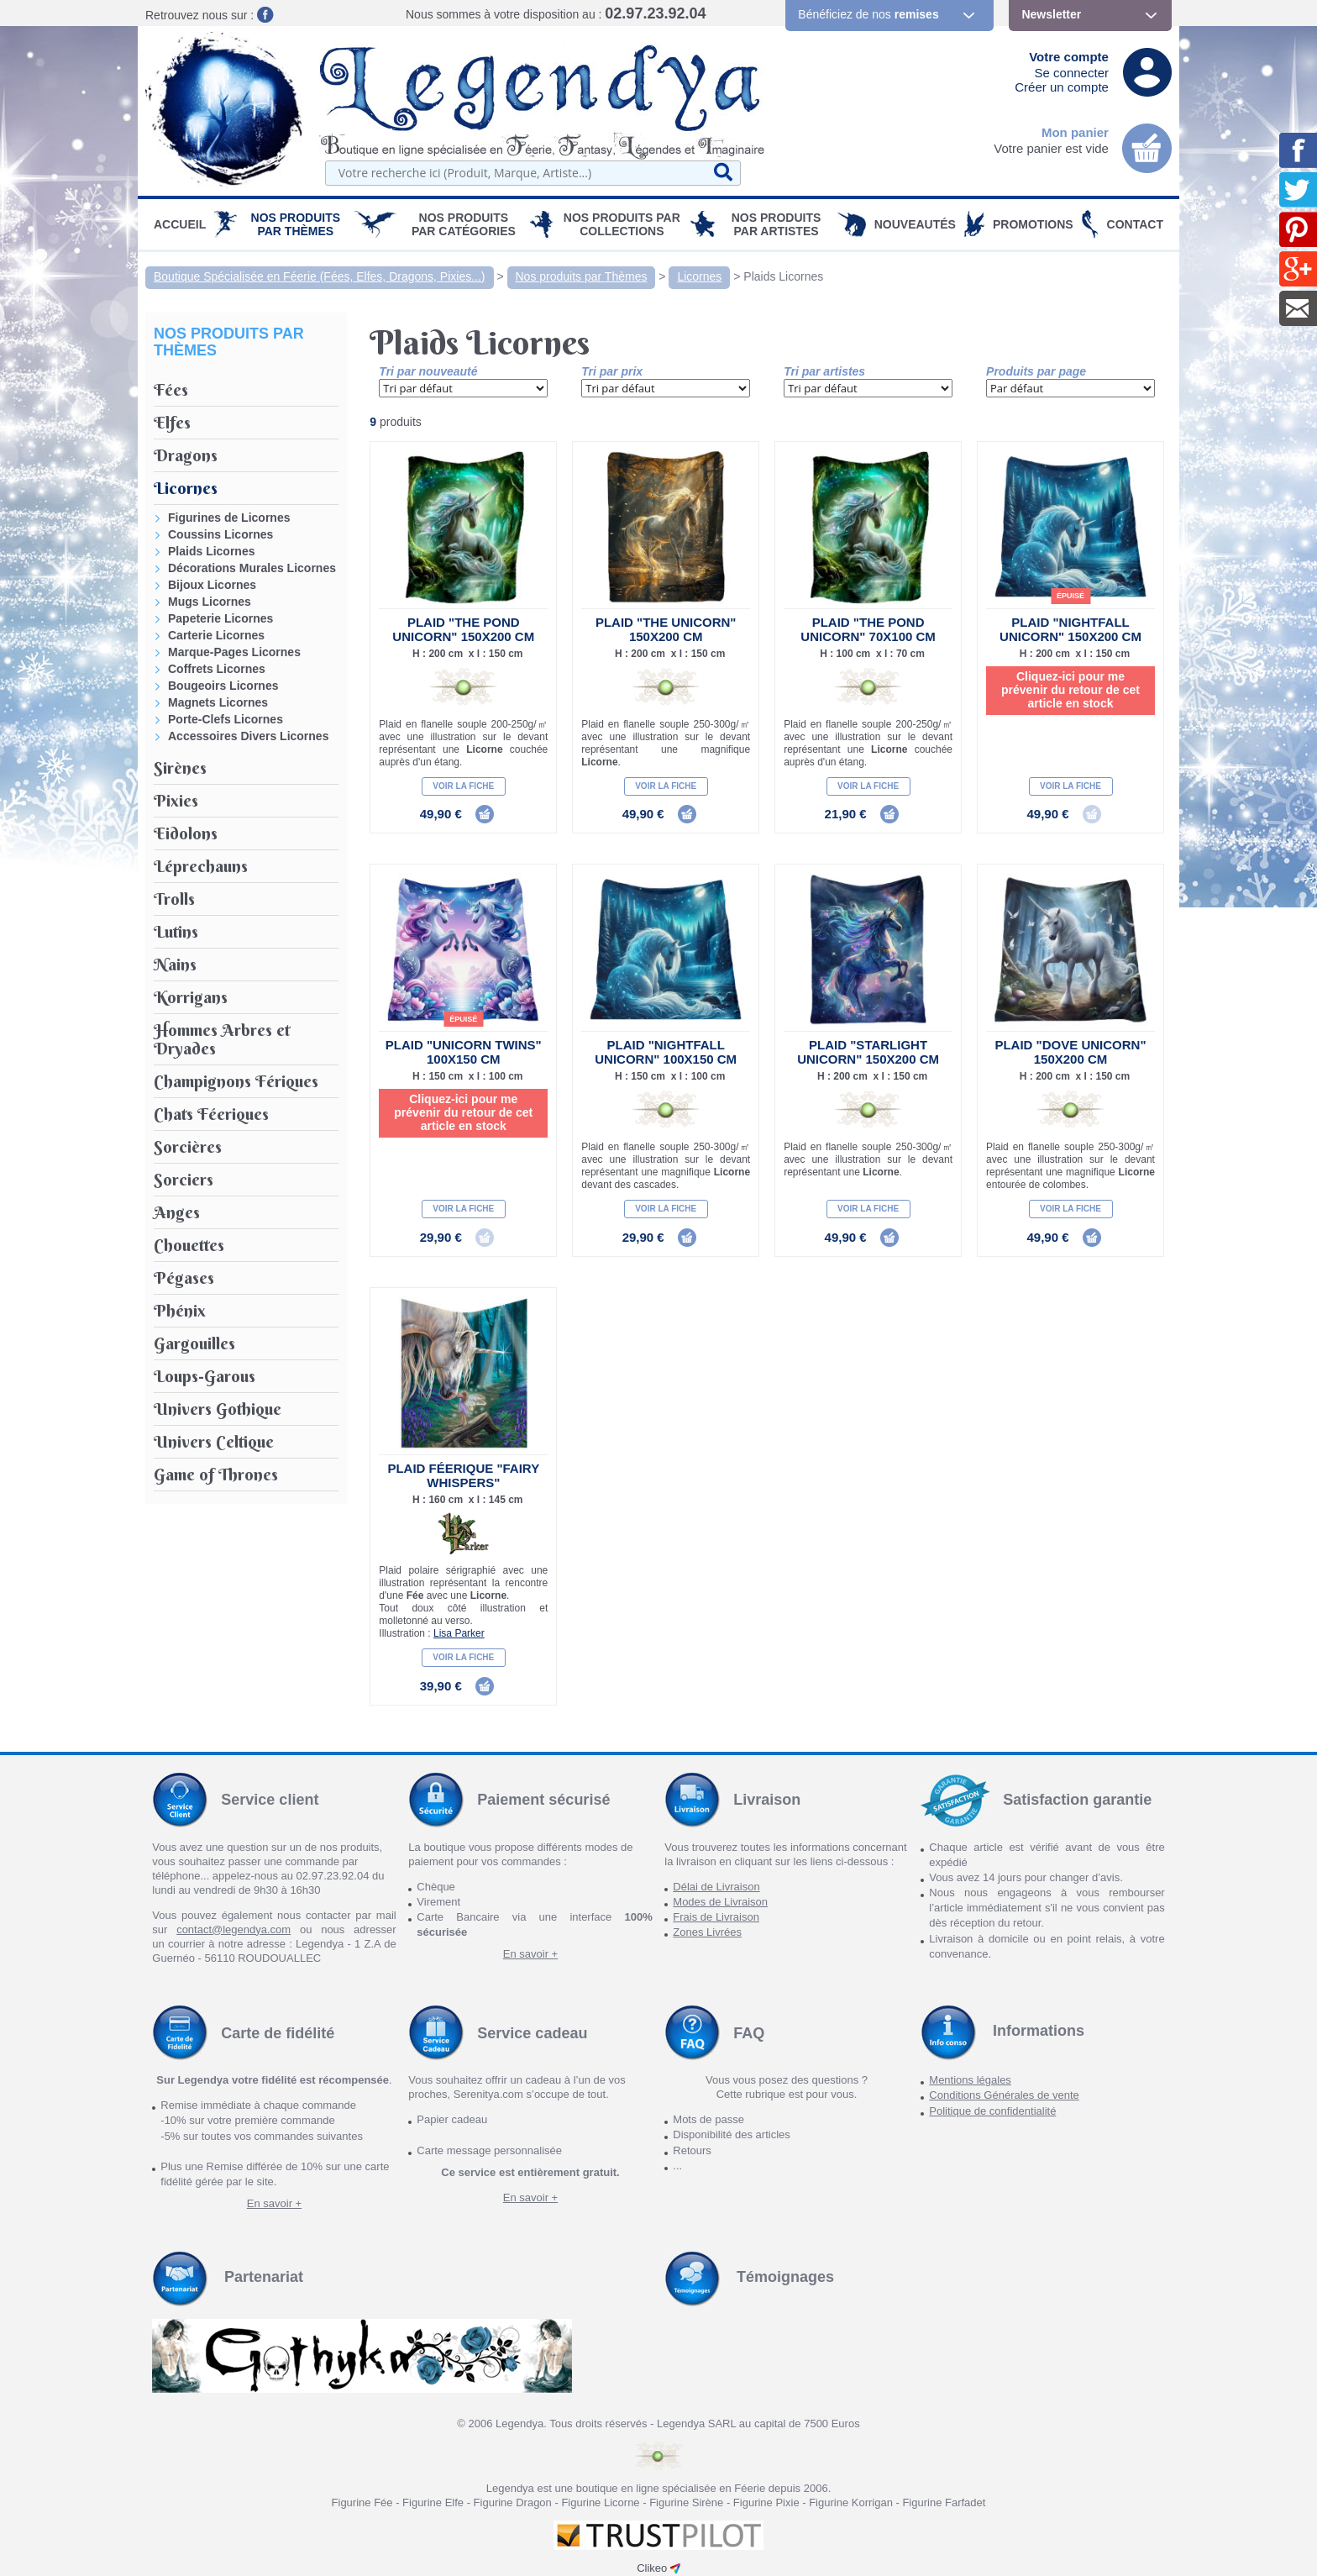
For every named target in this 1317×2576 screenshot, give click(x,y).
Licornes (699, 276)
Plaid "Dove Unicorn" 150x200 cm (1070, 1052)
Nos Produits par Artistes (776, 224)
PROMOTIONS (1033, 224)
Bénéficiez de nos (868, 14)
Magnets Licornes (218, 702)
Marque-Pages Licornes (234, 652)
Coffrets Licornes (216, 669)
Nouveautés (915, 224)
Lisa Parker (459, 1633)
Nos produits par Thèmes (296, 224)
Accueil (180, 224)
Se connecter (1072, 73)
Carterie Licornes (216, 635)
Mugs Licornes (209, 601)
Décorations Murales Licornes (252, 568)
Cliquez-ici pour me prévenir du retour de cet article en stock (1070, 690)
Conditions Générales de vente (1004, 2095)
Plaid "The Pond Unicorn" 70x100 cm (868, 629)
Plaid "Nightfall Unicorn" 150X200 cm (1070, 629)
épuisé (1070, 595)
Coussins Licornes (220, 534)
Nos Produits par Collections (622, 224)
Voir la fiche (463, 786)
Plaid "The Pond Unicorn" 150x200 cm (463, 629)
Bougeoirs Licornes (223, 685)
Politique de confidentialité (992, 2111)
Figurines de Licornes (229, 517)
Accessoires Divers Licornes (248, 736)
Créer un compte (1062, 87)
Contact (1135, 224)
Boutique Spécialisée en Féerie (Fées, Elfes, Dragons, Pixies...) (319, 276)
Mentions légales (970, 2080)
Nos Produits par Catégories (464, 224)
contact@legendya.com (233, 1929)
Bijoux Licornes (212, 584)
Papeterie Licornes (220, 618)
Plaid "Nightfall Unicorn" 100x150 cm (666, 1052)
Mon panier (1075, 132)
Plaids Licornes (783, 276)
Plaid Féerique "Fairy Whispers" (463, 1475)
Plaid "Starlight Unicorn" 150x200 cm (868, 1052)
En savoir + (530, 1954)
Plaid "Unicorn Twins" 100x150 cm (464, 1052)
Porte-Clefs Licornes (225, 719)
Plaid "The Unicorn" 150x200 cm (666, 629)
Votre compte (1069, 57)
